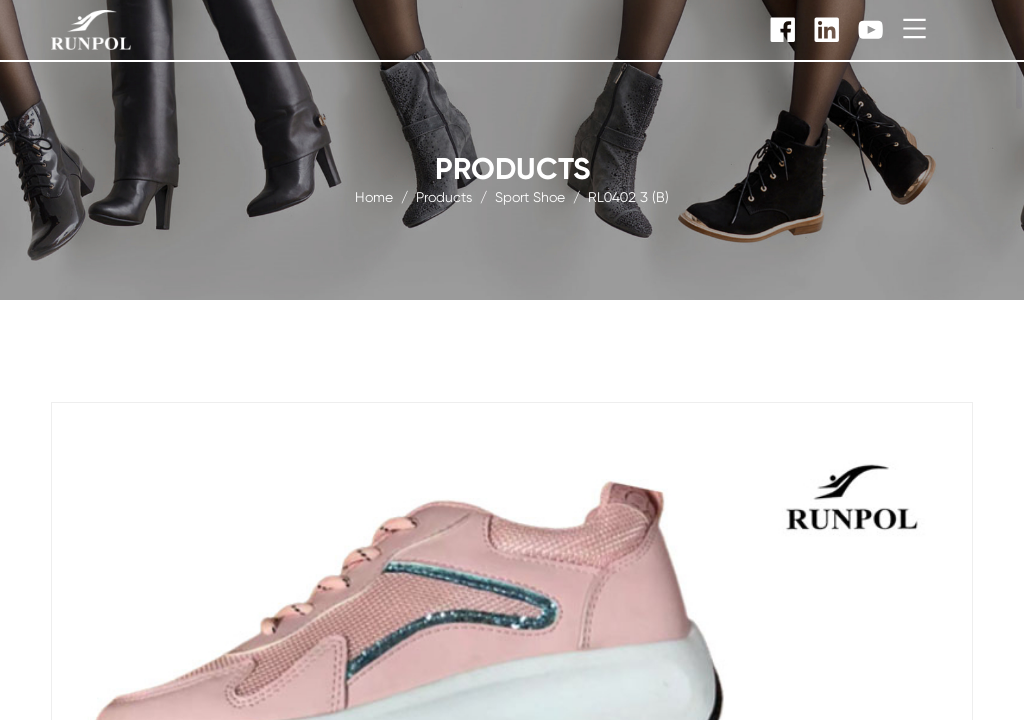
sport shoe (530, 196)
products (444, 196)
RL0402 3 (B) (628, 196)
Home (374, 196)
